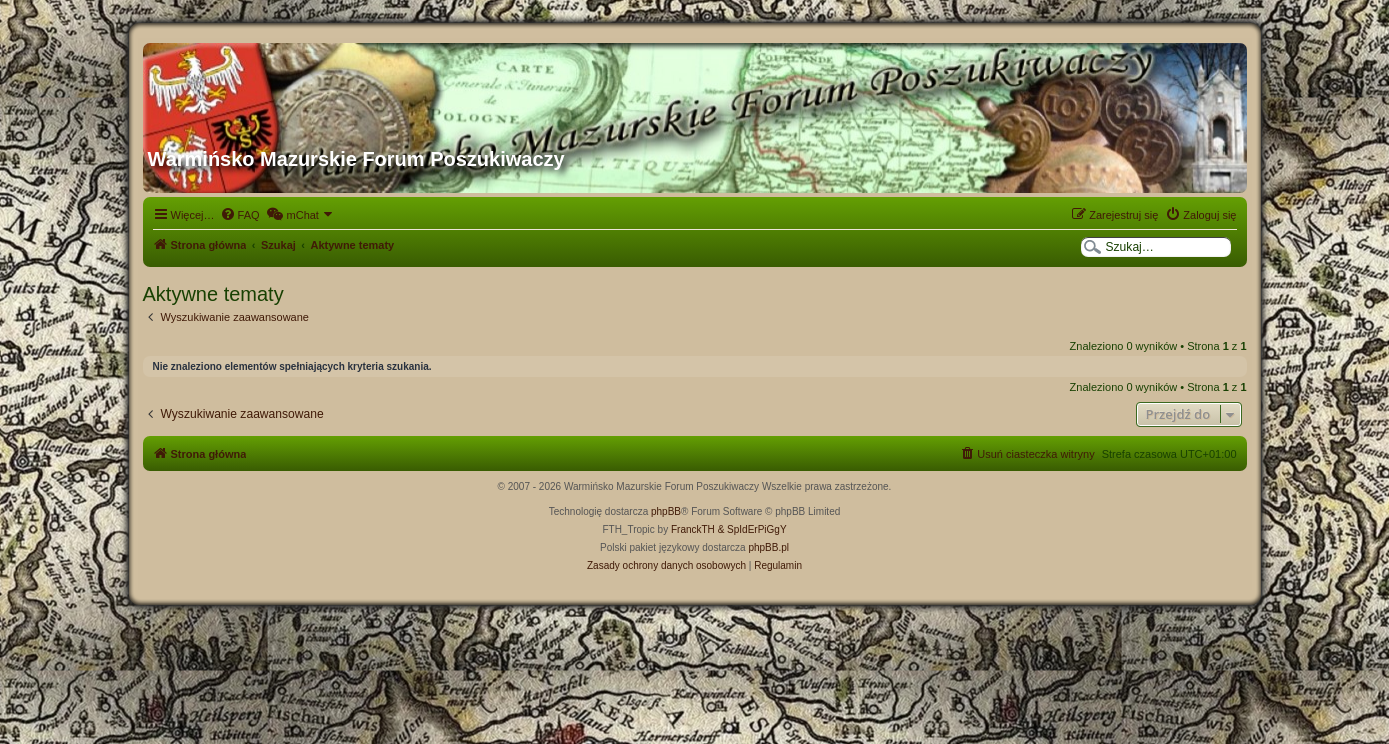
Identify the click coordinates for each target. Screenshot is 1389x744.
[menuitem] (240, 215)
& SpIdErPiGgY (752, 529)
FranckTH (693, 529)
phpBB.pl (768, 547)
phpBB (666, 511)
